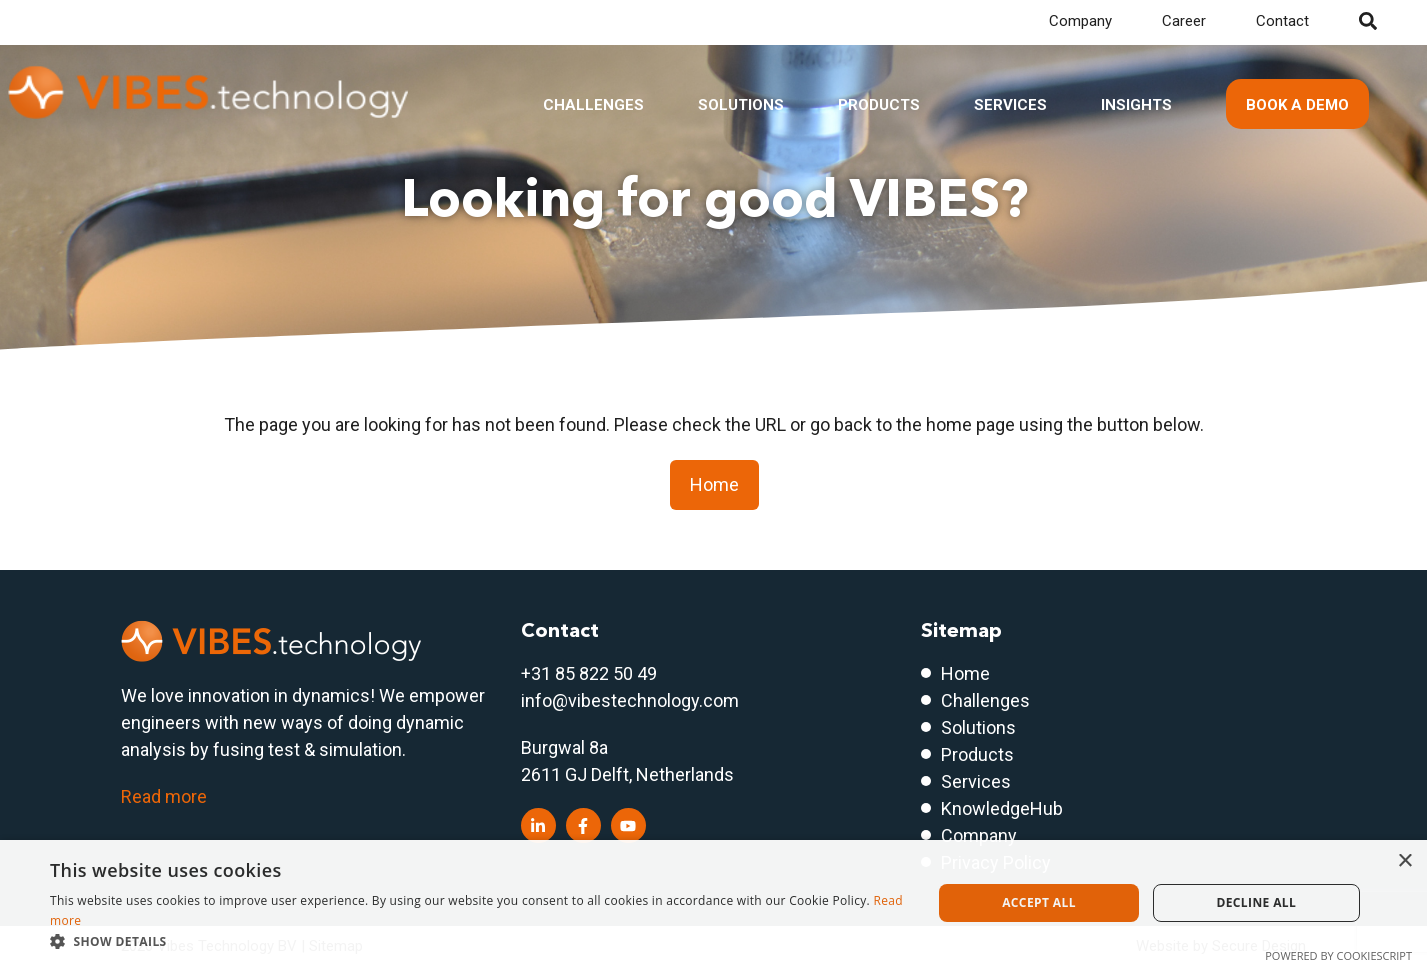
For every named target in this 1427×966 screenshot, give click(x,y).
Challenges (593, 105)
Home (714, 484)
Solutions (741, 105)
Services (1010, 105)
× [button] (1404, 861)
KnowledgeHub (1002, 808)
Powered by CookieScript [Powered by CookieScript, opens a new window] (1338, 955)
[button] (478, 941)
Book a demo (1297, 105)
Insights (1136, 105)
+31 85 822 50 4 (584, 673)
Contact (1282, 21)
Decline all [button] (1256, 902)
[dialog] (713, 903)
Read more (164, 796)
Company (1080, 21)
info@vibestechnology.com (630, 700)
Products (879, 105)
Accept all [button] (1039, 902)
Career (1184, 21)
